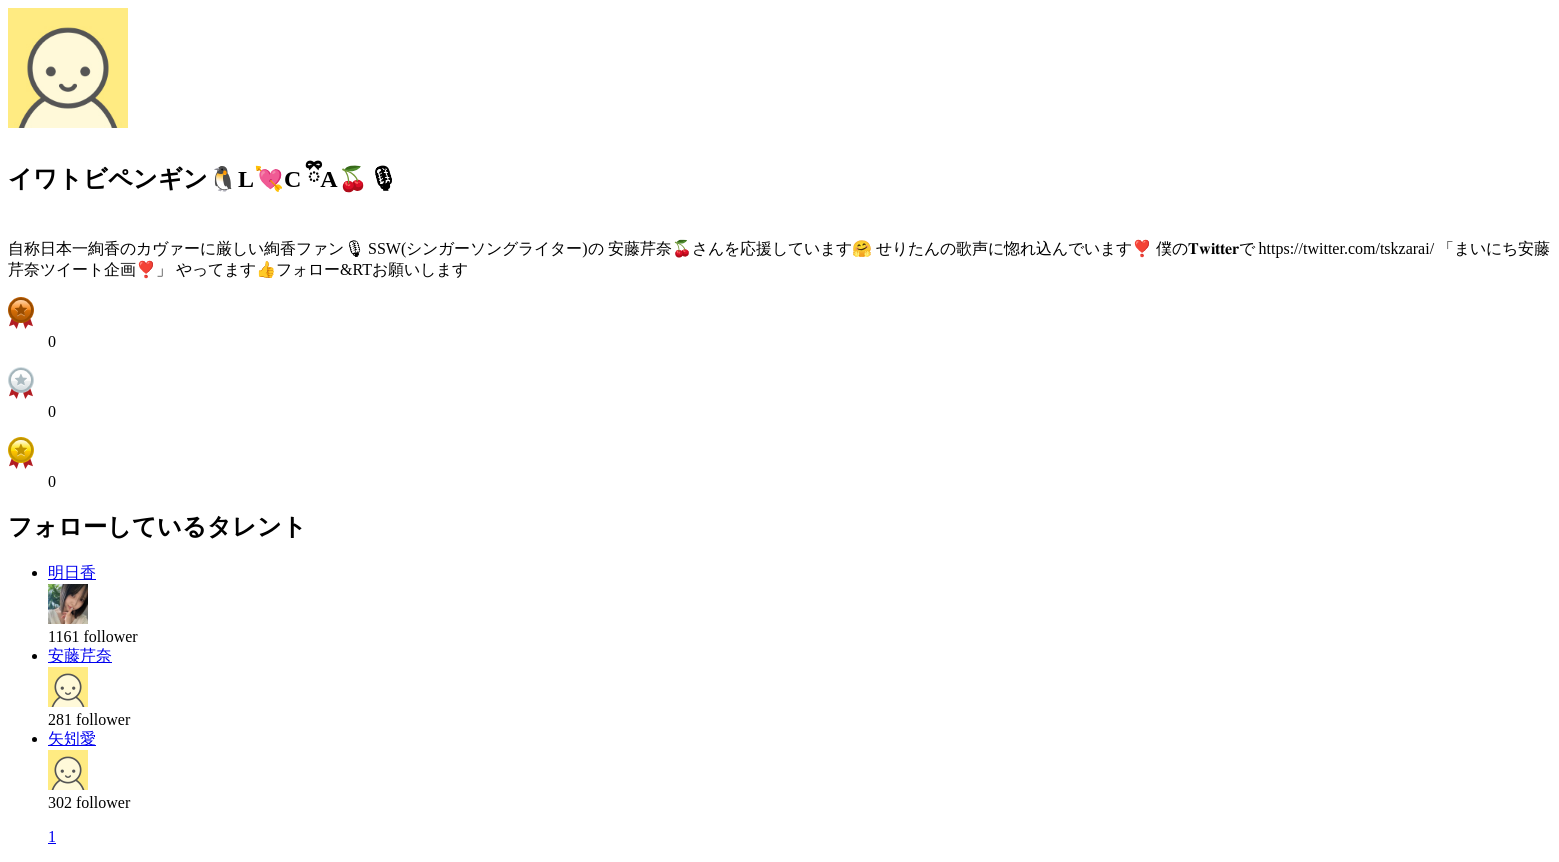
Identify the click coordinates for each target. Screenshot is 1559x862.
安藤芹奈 (80, 655)
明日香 (72, 572)
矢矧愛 (72, 738)
